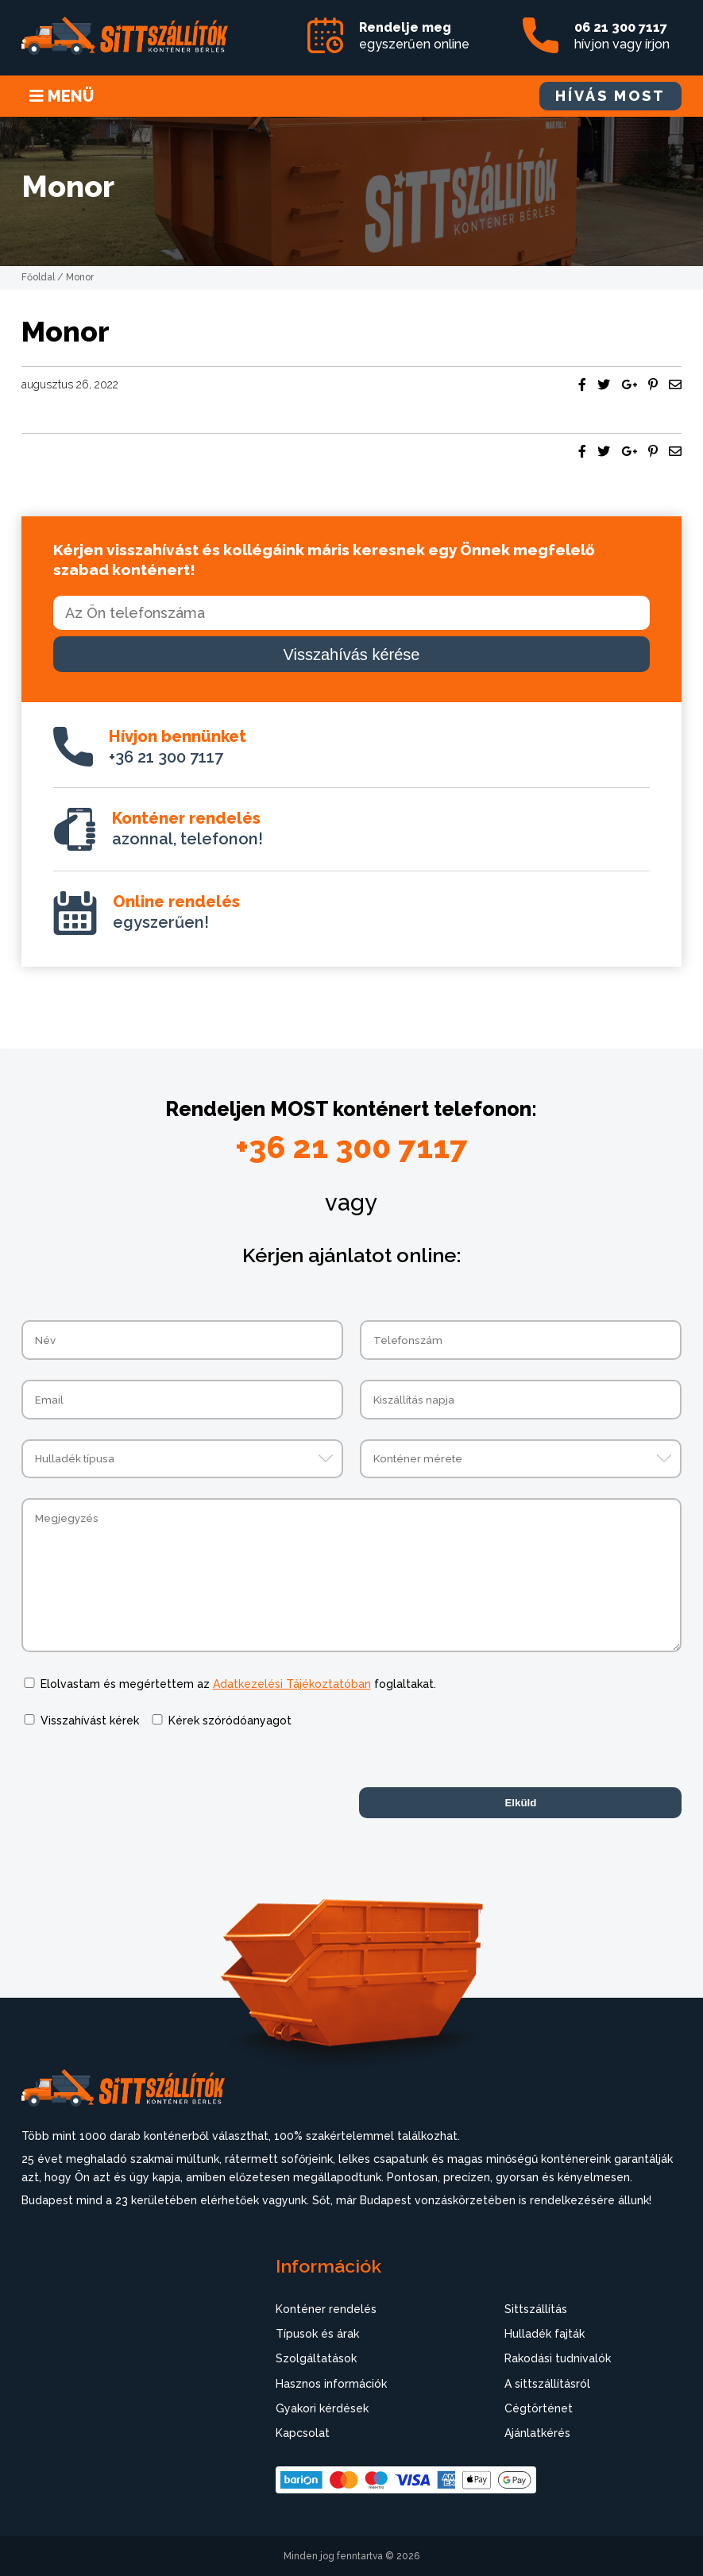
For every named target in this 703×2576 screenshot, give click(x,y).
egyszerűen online (414, 36)
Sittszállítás (535, 2309)
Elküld (520, 1803)
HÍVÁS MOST (610, 95)
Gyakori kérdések (322, 2408)
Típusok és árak (317, 2333)
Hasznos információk (331, 2383)
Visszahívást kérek (90, 1720)
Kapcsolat (303, 2433)
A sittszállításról (547, 2383)
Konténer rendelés (326, 2309)
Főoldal (38, 277)
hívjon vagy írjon (622, 36)
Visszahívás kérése (352, 654)
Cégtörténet (538, 2408)
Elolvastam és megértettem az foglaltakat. (238, 1684)
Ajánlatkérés (537, 2433)
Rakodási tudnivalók (557, 2358)
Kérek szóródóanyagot (230, 1720)
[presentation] (142, 1780)
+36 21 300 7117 (177, 747)
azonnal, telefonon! (187, 828)
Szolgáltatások (316, 2358)
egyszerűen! (176, 912)
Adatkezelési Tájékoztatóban (292, 1684)
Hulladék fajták (544, 2333)
